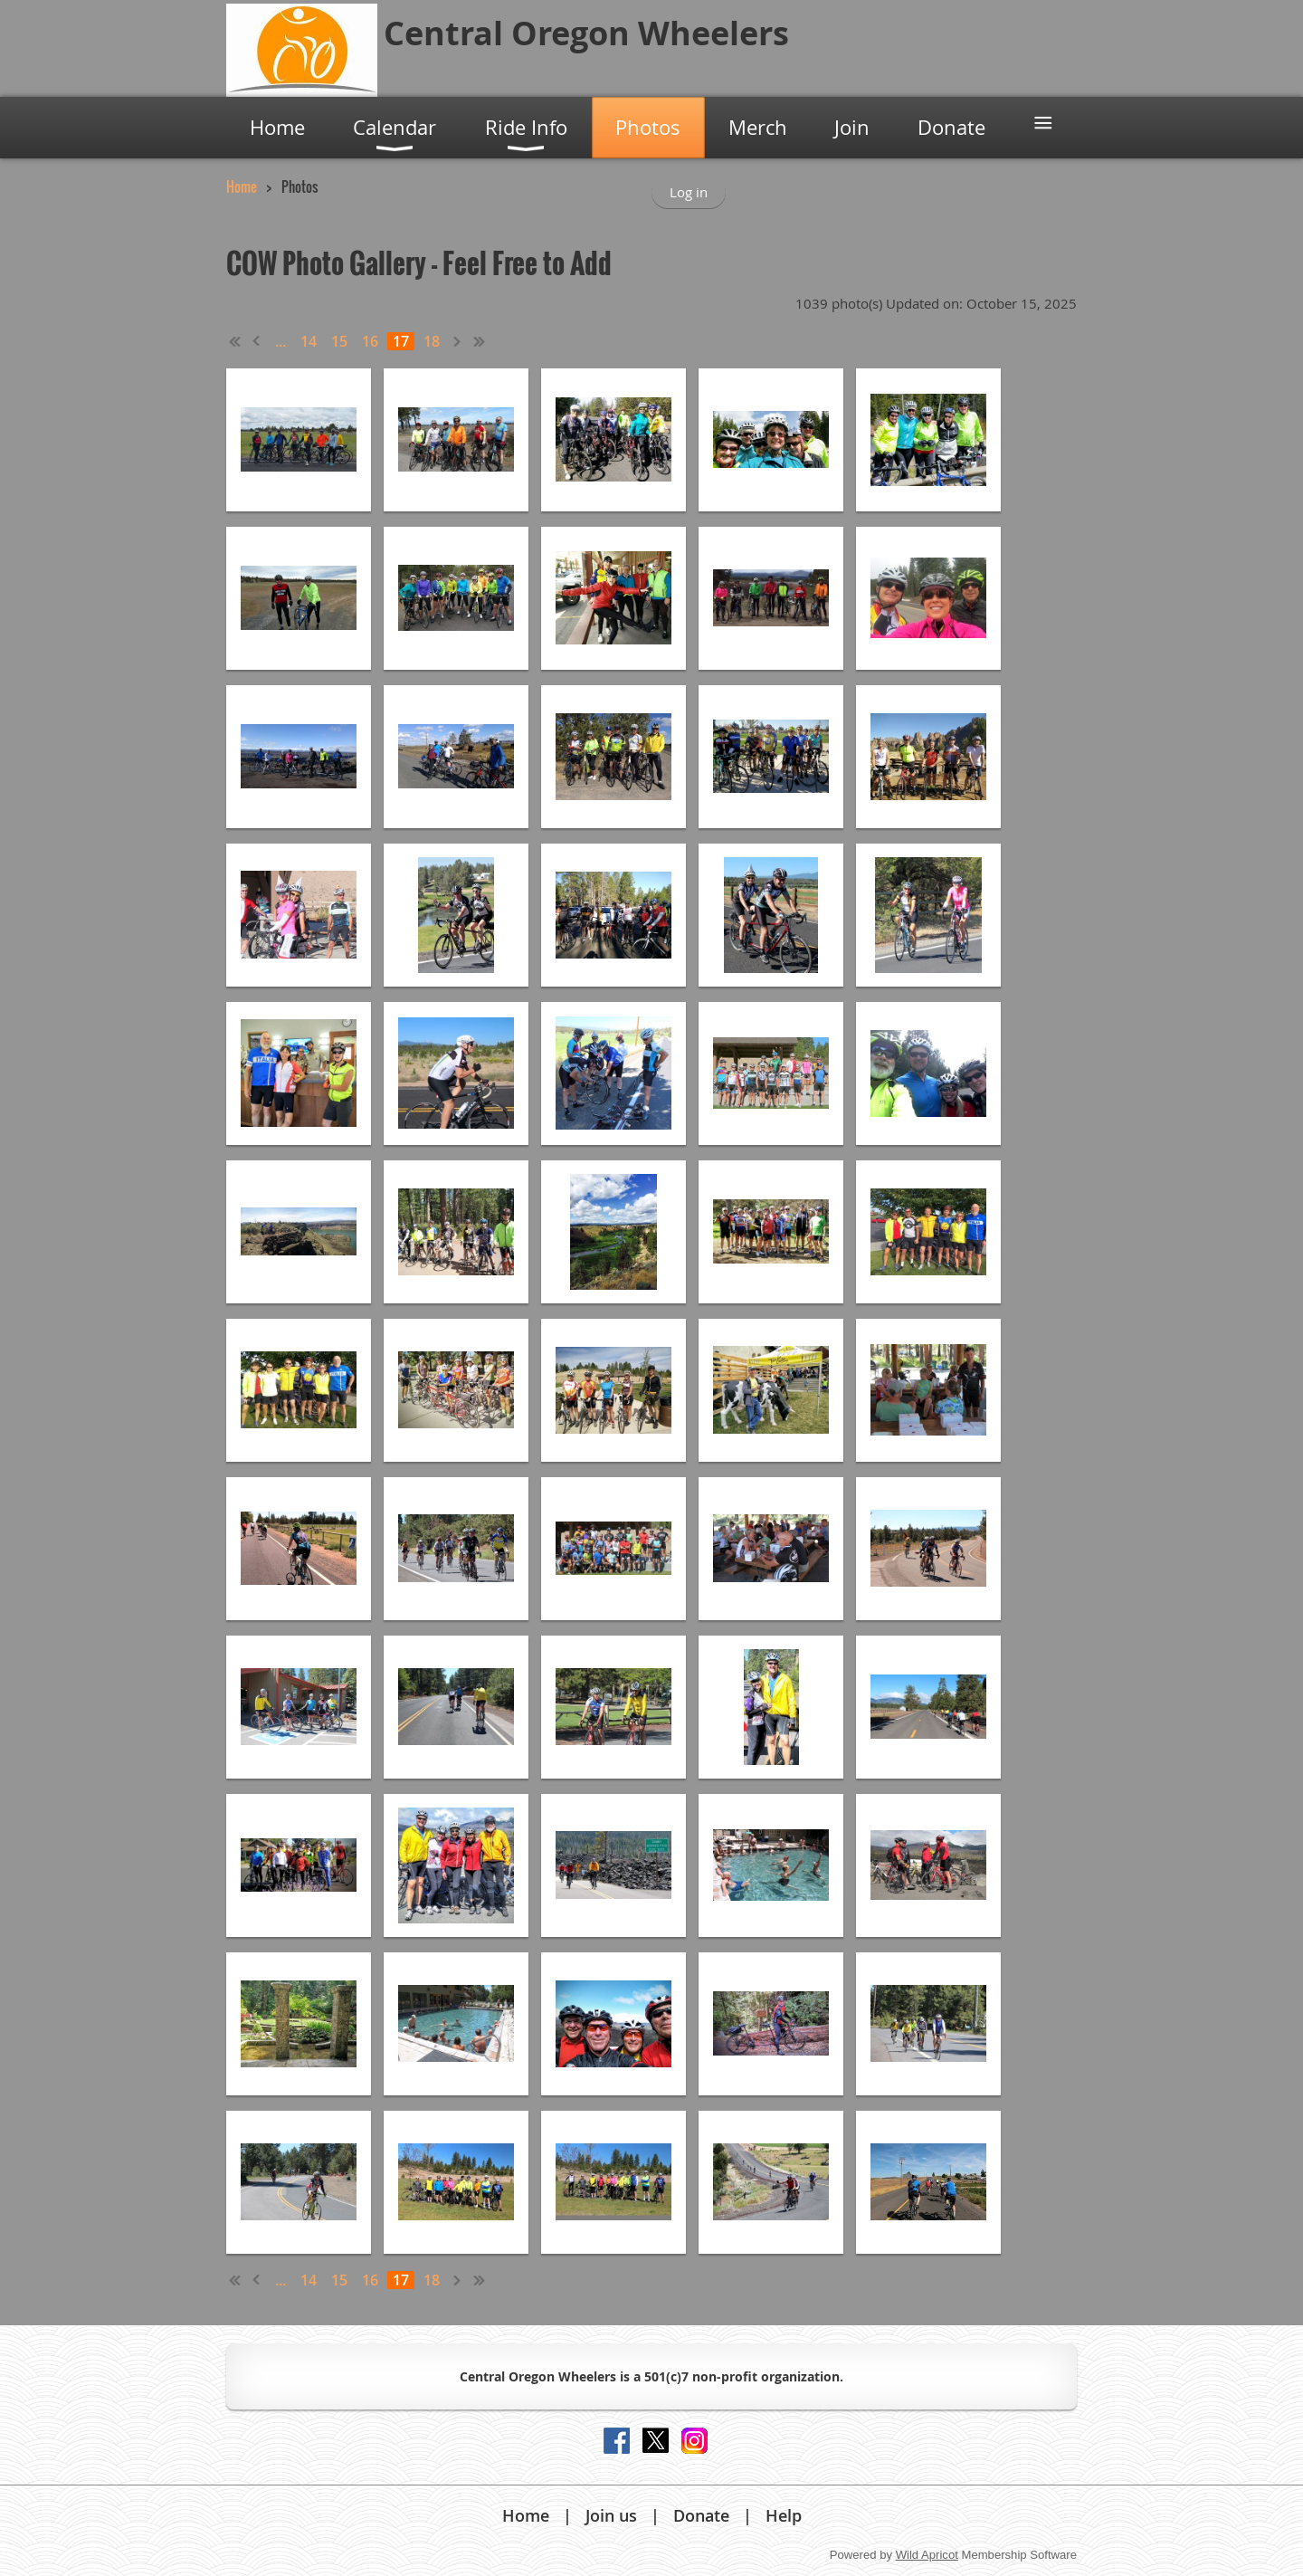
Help (784, 2515)
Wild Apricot (927, 2555)
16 (370, 341)
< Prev (257, 341)
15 (339, 341)
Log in (689, 192)
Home (241, 186)
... (280, 341)
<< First (235, 341)
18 (431, 341)
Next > (458, 341)
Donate (701, 2515)
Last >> (480, 341)
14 (308, 341)
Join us (611, 2515)
